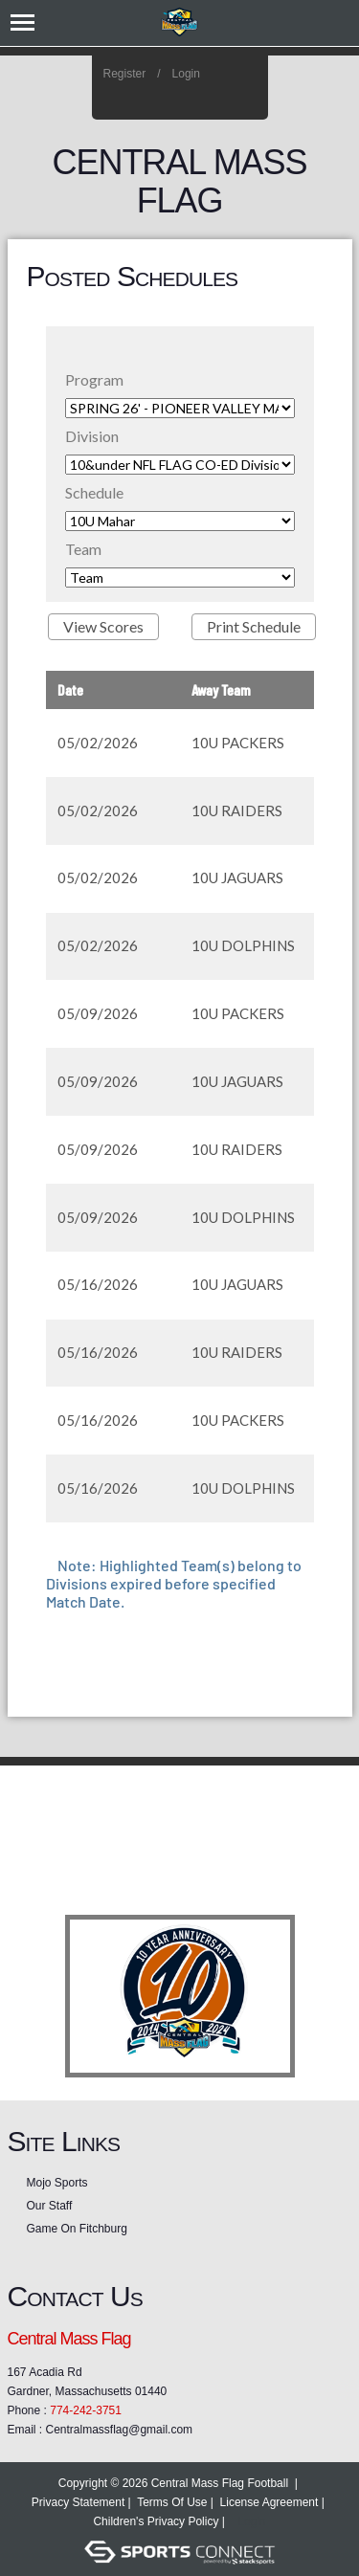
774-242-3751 (86, 2410)
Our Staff (50, 2205)
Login (186, 73)
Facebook (221, 99)
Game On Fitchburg (77, 2228)
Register (124, 73)
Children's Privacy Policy (155, 2521)
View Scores (103, 626)
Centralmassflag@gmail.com (119, 2429)
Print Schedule (254, 626)
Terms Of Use (172, 2502)
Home (246, 99)
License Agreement (269, 2502)
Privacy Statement (78, 2502)
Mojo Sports (57, 2182)
